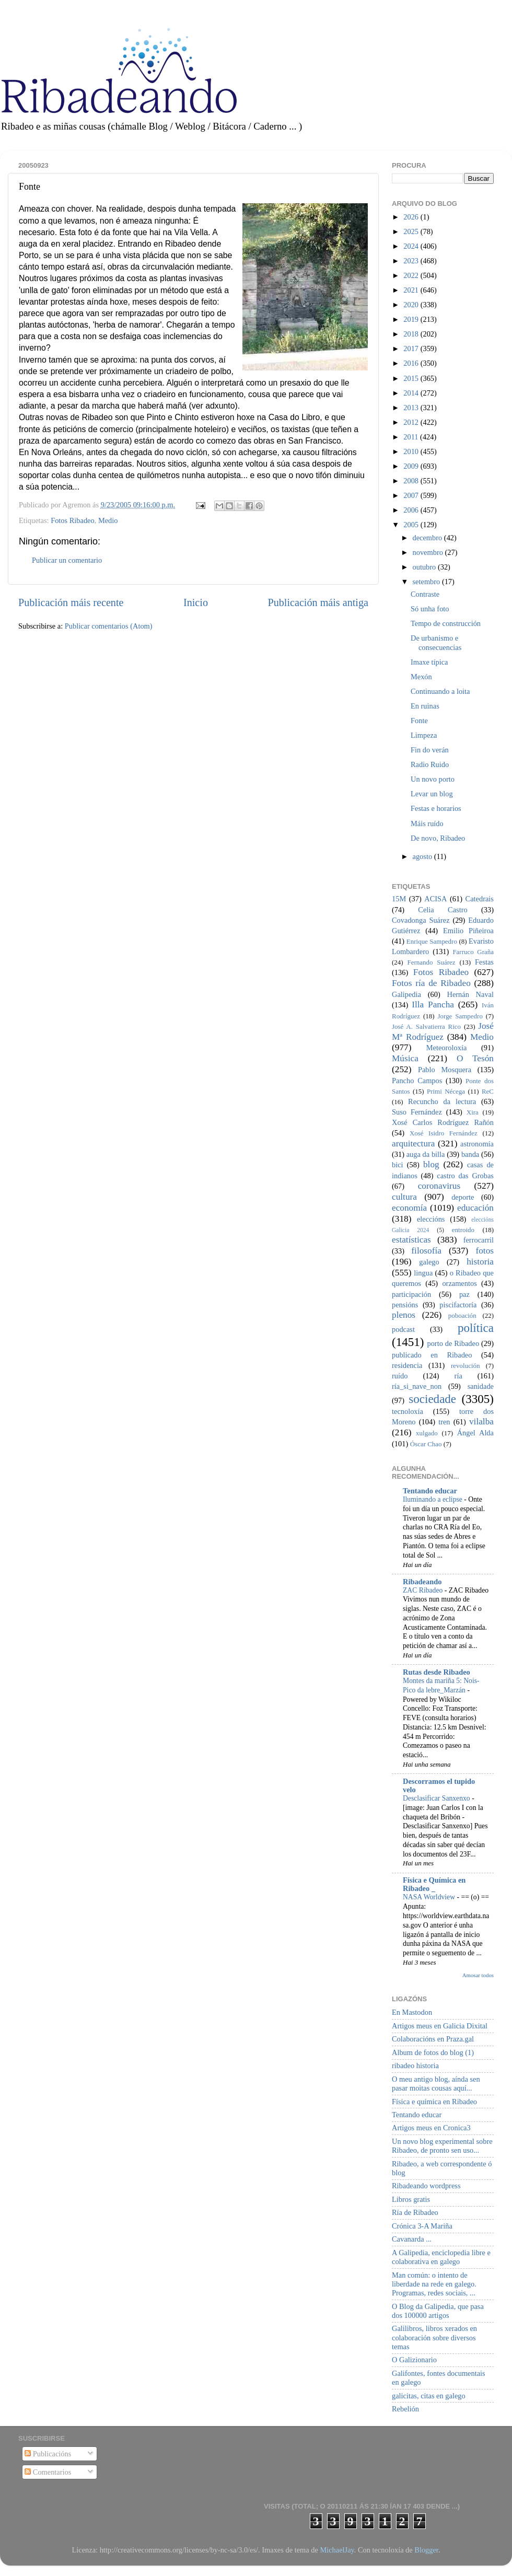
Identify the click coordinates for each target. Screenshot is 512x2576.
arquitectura (413, 1143)
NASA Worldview (430, 1897)
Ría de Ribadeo (415, 2212)
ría (458, 1376)
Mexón (421, 676)
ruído (400, 1376)
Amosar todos (478, 1975)
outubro (425, 567)
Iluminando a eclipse (433, 1499)
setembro (427, 581)
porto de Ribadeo (453, 1343)
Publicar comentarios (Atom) (109, 626)
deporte (462, 1197)
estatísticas (411, 1240)
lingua (423, 1273)
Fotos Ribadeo (73, 520)
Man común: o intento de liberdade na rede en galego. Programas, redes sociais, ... (434, 2284)
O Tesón (475, 1058)
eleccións (431, 1219)
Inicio (195, 602)
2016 (411, 363)
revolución (465, 1366)
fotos (484, 1251)
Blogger (426, 2550)
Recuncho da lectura (442, 1101)
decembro (428, 537)
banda (470, 1154)
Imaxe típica (429, 662)
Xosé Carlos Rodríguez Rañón (443, 1122)
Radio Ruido (430, 764)
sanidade (481, 1386)
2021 (411, 290)
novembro (429, 552)
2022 (411, 275)
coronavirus (439, 1186)
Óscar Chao (426, 1444)
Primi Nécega (446, 1091)
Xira (473, 1112)
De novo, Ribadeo (438, 838)
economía (409, 1208)
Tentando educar (430, 1491)
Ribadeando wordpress (426, 2186)
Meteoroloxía (446, 1047)
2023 (411, 261)
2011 (411, 437)
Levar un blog (432, 794)
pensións (405, 1305)
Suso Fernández (417, 1112)
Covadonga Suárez (421, 920)
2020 (411, 304)
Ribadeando (422, 1581)
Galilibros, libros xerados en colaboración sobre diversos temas (434, 2337)
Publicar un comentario (67, 560)
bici (397, 1165)
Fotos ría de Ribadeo (431, 983)
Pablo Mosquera (444, 1069)
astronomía (477, 1144)
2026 (411, 217)
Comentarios (48, 2472)
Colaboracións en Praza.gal (433, 2039)
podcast (403, 1329)
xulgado (427, 1433)
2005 (411, 524)
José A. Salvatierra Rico (426, 1026)
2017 (411, 348)
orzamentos (459, 1283)
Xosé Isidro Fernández (444, 1133)
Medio (108, 520)
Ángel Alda (475, 1433)
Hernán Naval (470, 994)
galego (429, 1262)
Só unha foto (430, 609)
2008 (411, 481)
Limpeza (424, 735)
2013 (411, 407)
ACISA (435, 899)
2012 (411, 422)
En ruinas (425, 706)
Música (405, 1058)
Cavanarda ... (412, 2239)
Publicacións (48, 2454)
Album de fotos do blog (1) (433, 2052)
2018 (411, 334)
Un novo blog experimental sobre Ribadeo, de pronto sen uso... (442, 2145)
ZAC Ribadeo (424, 1590)
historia (480, 1262)
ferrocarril (478, 1240)
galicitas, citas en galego (429, 2396)
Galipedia (406, 994)
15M (399, 899)
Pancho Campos (417, 1080)
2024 (411, 246)
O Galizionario (414, 2359)
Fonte (419, 720)
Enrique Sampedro (431, 941)
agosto (423, 856)
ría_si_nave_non (416, 1386)
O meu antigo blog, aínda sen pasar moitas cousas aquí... (436, 2083)
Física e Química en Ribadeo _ (434, 1884)
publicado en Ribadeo (432, 1355)
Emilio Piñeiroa (468, 930)
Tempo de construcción (446, 623)
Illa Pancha (433, 1004)
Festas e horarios (436, 808)
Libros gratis (411, 2199)
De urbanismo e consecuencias (436, 642)
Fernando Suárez (432, 962)
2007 (411, 495)
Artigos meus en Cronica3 (431, 2128)
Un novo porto (433, 779)
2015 (411, 378)
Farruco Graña (473, 952)
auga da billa (425, 1154)
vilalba (481, 1421)
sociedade (432, 1399)
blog (431, 1164)
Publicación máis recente (70, 602)
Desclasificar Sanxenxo (437, 1798)
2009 (411, 466)
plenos (403, 1315)
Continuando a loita (440, 691)
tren (444, 1422)
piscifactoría (457, 1305)
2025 (411, 231)
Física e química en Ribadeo (434, 2101)
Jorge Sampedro (460, 1016)
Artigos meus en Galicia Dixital (439, 2026)
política (476, 1328)
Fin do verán (430, 750)
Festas (484, 962)
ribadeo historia (415, 2065)
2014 (411, 393)
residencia (407, 1365)
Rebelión (405, 2409)
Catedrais (480, 899)
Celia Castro (442, 910)
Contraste (425, 594)
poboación (462, 1315)
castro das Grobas (465, 1175)
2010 (411, 451)
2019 (411, 319)
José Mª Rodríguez (443, 1031)
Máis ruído (427, 823)
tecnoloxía (407, 1411)
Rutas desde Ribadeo (436, 1672)
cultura (404, 1197)
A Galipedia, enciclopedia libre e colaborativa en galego (441, 2257)
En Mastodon (412, 2012)
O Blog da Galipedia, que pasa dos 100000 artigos (438, 2310)
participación (411, 1294)
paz (464, 1294)
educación (475, 1208)
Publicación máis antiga (317, 602)
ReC (488, 1091)
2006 (411, 510)
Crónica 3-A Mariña (422, 2226)
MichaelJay (337, 2550)
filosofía (426, 1251)
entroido (463, 1230)
